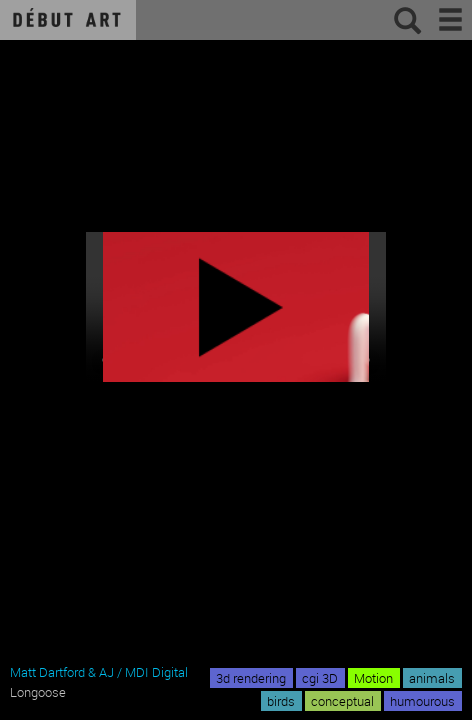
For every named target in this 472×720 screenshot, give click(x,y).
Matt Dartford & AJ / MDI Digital (99, 672)
